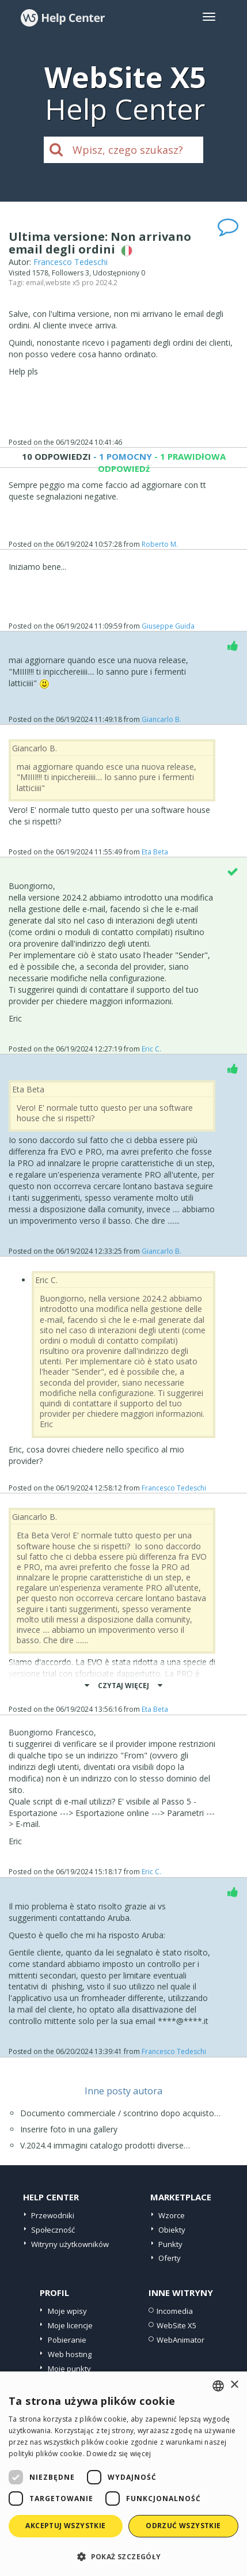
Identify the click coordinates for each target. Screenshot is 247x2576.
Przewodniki (52, 2215)
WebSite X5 (176, 2325)
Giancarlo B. (161, 719)
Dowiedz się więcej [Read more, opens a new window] (118, 2453)
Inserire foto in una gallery (68, 2129)
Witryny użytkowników (70, 2244)
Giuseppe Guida (168, 626)
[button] (123, 2556)
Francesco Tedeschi (70, 261)
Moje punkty (69, 2368)
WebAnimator (180, 2340)
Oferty (169, 2258)
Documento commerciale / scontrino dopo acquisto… (120, 2113)
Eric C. (151, 1049)
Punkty (170, 2244)
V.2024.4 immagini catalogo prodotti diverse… (105, 2145)
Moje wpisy (67, 2311)
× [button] (234, 2385)
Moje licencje (70, 2325)
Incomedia (175, 2311)
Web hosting (70, 2354)
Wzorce (171, 2215)
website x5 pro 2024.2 (81, 283)
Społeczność (53, 2230)
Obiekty (171, 2230)
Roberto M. (160, 544)
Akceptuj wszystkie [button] (65, 2525)
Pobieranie (67, 2340)
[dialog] (123, 2473)
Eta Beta (155, 852)
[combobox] (218, 2386)
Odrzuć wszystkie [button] (183, 2525)
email (35, 283)
